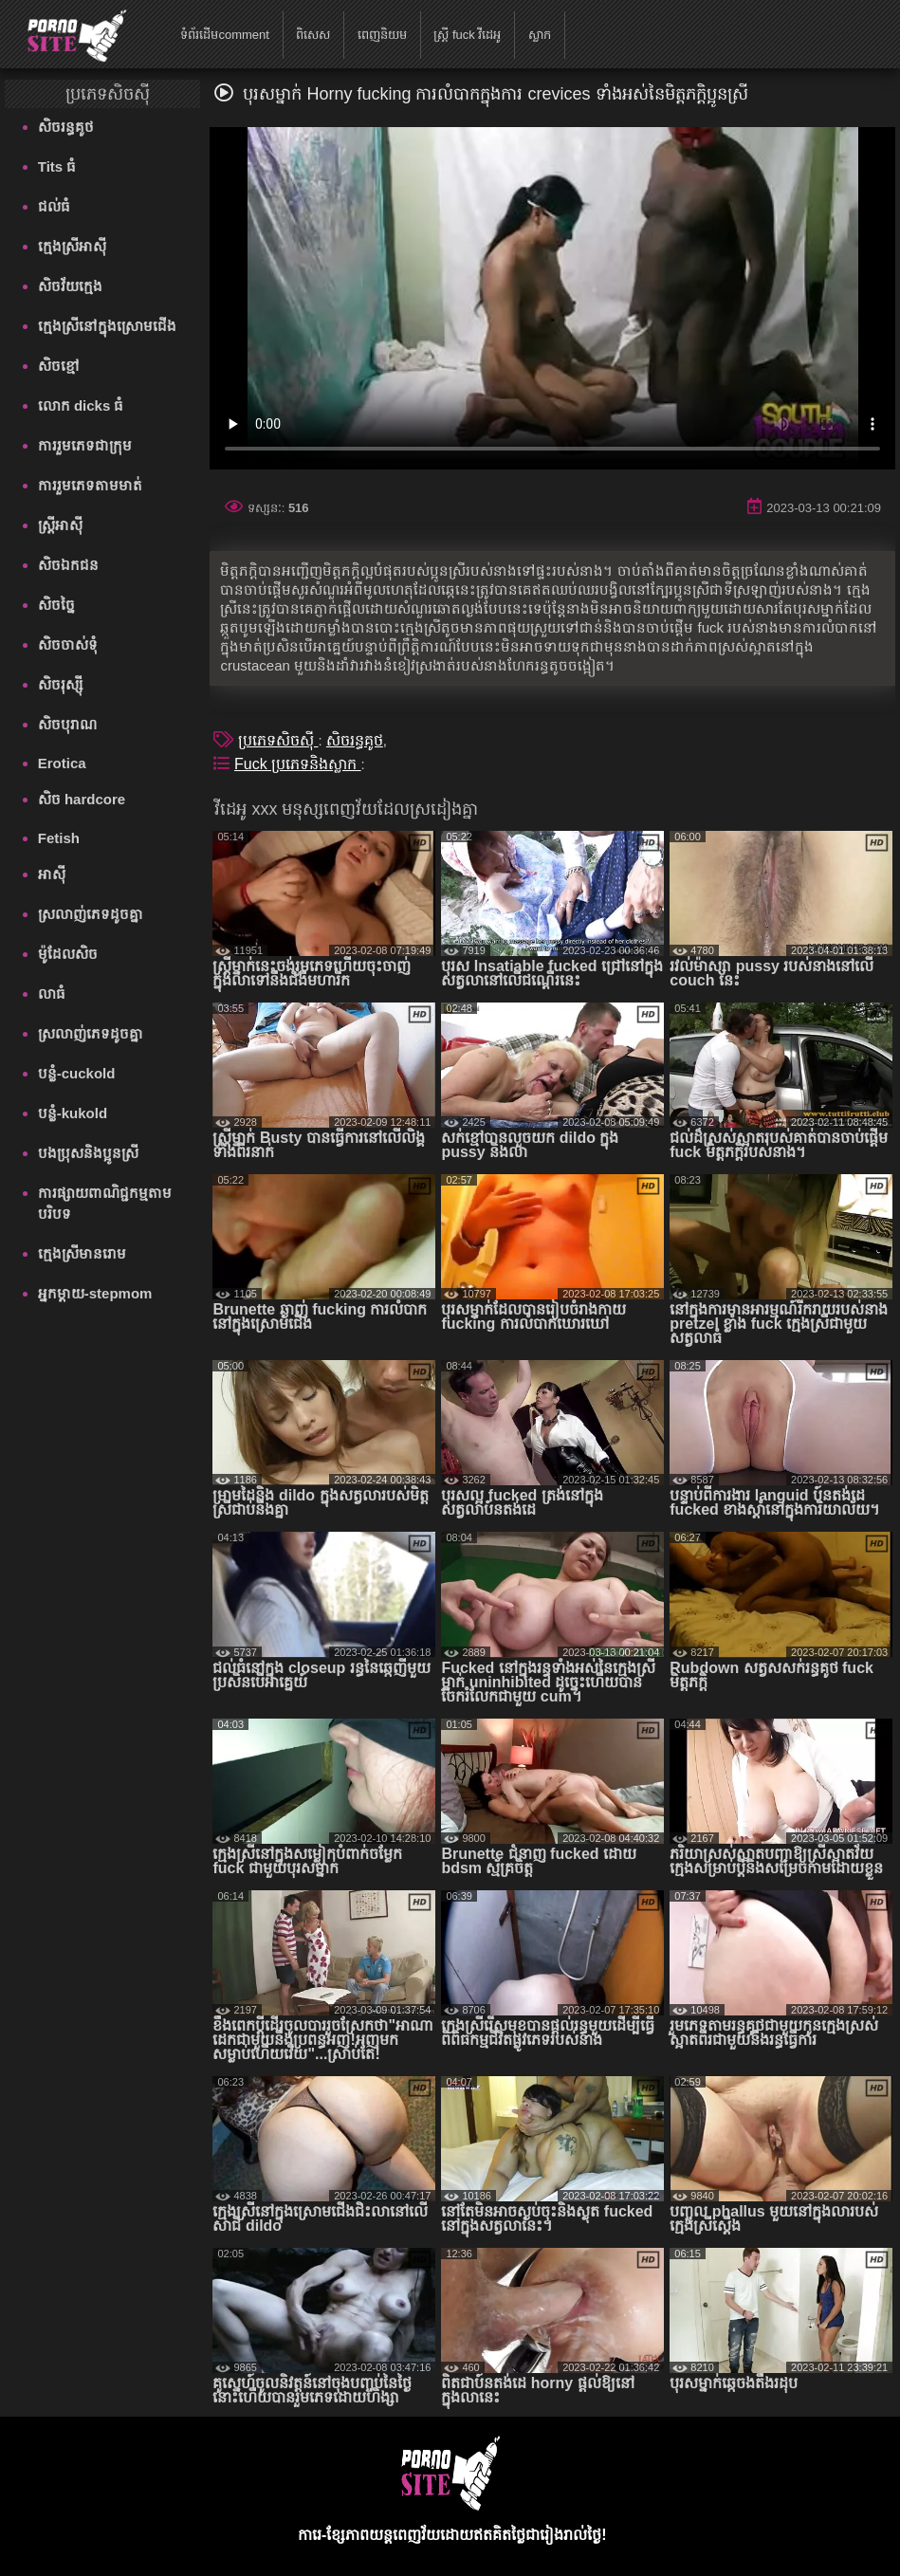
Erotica (62, 763)
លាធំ (51, 993)
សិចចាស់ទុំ (68, 644)
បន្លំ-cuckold (77, 1073)
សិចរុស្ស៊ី (60, 684)
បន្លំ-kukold (72, 1113)
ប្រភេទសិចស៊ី (278, 740)
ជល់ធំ (54, 206)
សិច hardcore (81, 799)
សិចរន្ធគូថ (66, 127)
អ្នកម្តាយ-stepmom (95, 1293)
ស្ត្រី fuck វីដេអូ (467, 35)
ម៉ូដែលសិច (68, 954)
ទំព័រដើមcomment (224, 35)
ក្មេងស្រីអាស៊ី (72, 246)
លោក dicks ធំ (81, 405)
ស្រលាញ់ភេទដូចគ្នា (90, 914)
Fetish (59, 838)
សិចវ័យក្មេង (70, 286)
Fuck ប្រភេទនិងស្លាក (297, 764)
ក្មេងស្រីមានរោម (82, 1253)
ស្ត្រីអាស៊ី (60, 525)
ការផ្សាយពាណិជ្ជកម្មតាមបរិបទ (105, 1203)
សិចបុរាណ (67, 724)
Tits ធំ (57, 166)
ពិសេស (313, 35)
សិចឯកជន (68, 565)
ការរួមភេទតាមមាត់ (90, 485)
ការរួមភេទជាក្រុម (85, 445)
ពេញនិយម (382, 35)
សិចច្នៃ (56, 605)
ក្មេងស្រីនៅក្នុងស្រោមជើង (107, 326)
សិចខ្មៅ (59, 366)
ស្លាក (539, 35)
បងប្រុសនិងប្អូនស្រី (88, 1153)
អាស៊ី (51, 874)
